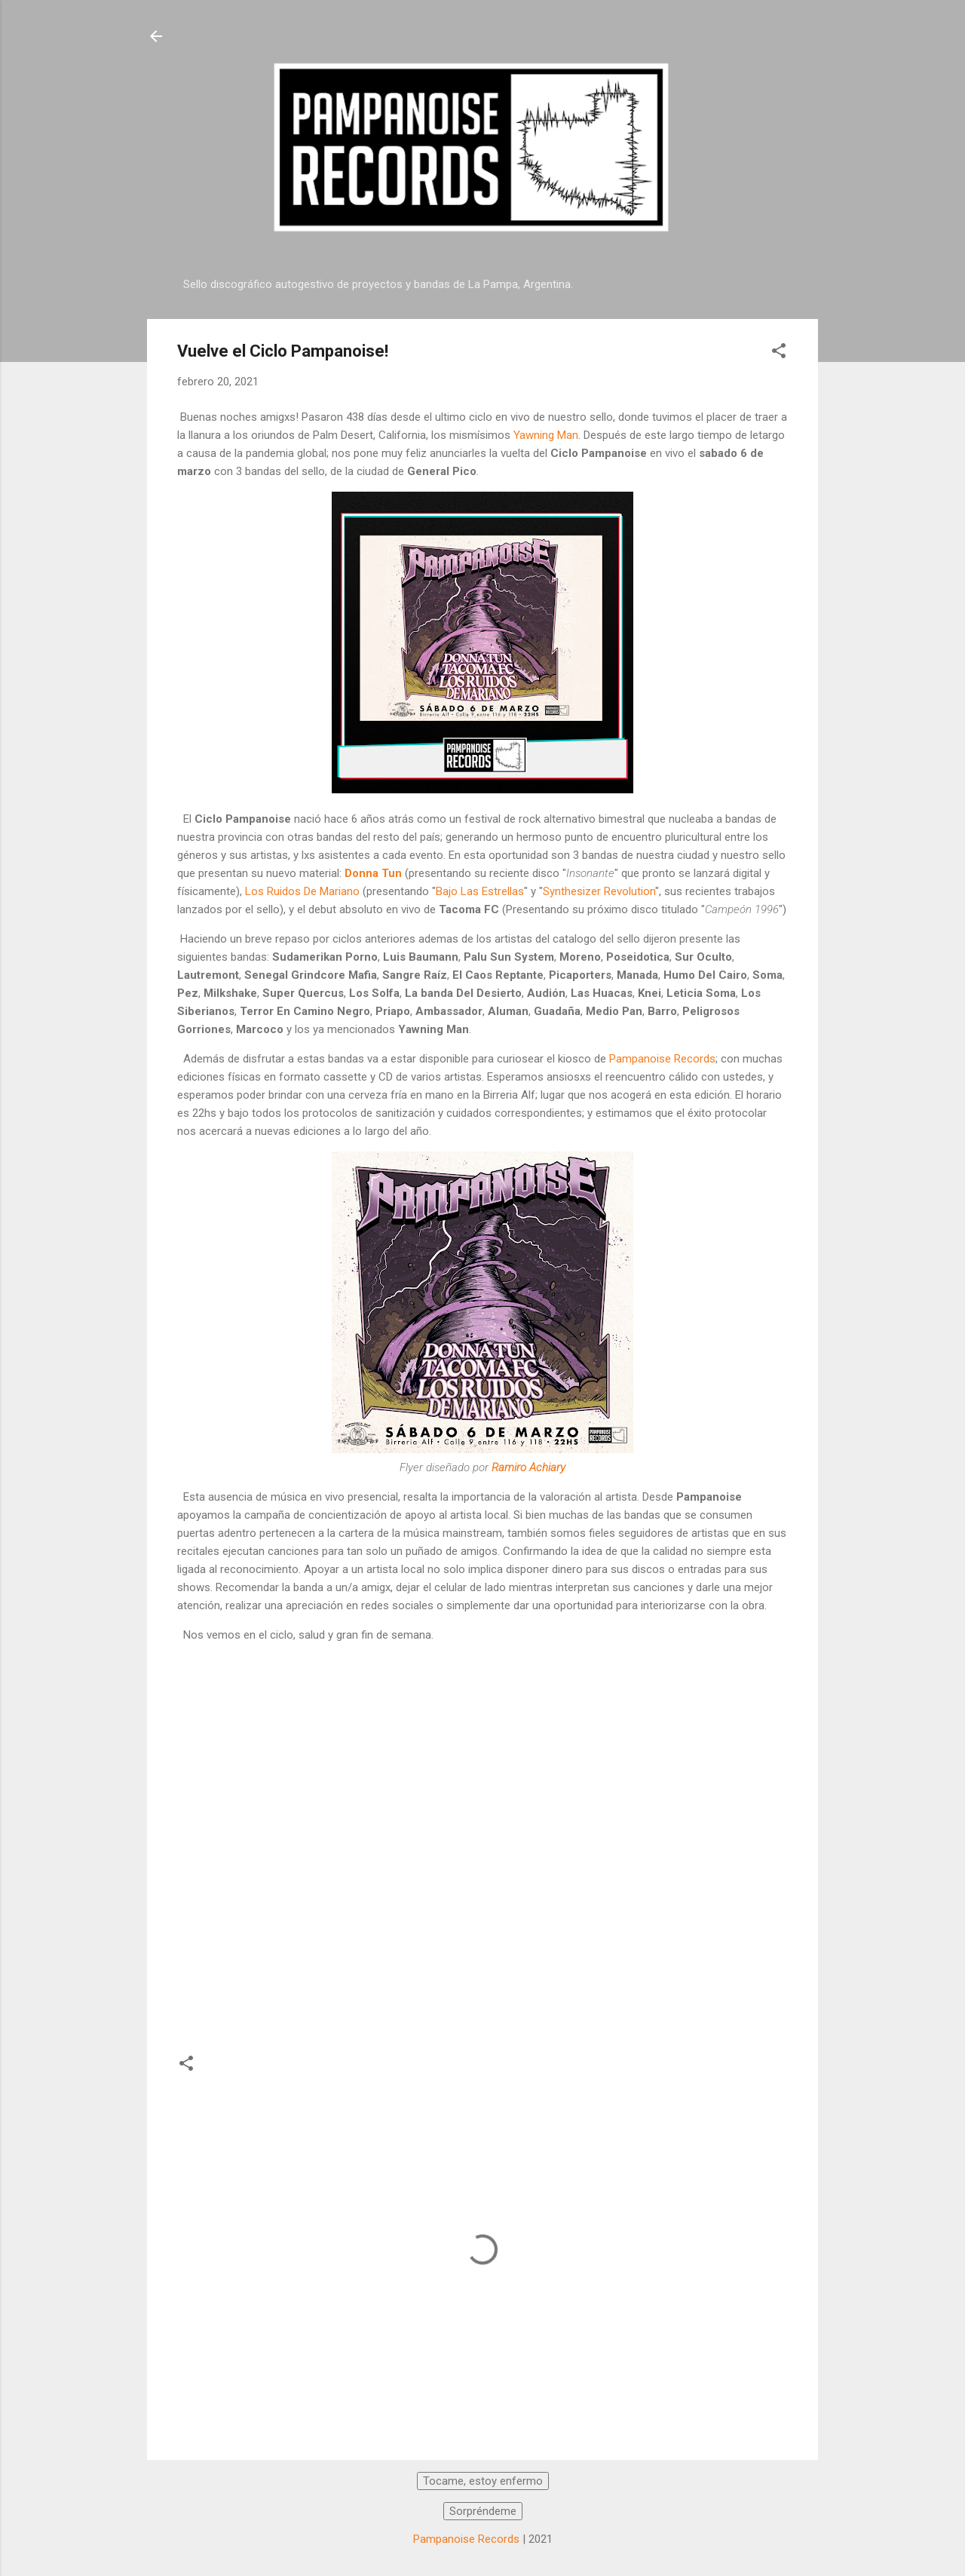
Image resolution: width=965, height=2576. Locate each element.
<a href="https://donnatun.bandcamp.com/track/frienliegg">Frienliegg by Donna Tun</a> (629, 1840)
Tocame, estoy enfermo (483, 2481)
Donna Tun (373, 873)
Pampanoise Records (662, 1059)
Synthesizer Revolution (599, 891)
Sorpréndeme (482, 2511)
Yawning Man (545, 435)
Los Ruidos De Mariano (302, 891)
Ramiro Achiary (528, 1467)
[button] (779, 353)
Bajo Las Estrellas (480, 891)
